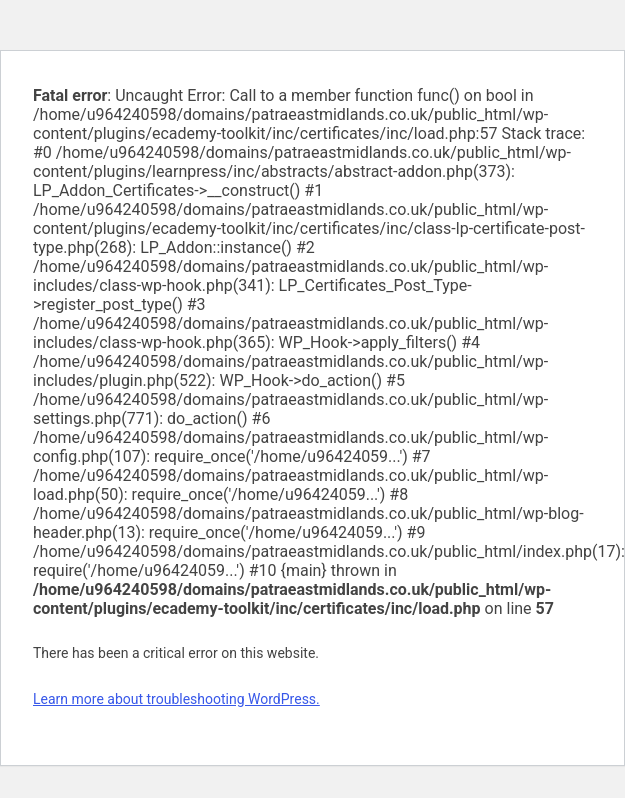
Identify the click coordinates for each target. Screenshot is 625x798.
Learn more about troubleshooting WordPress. (176, 699)
